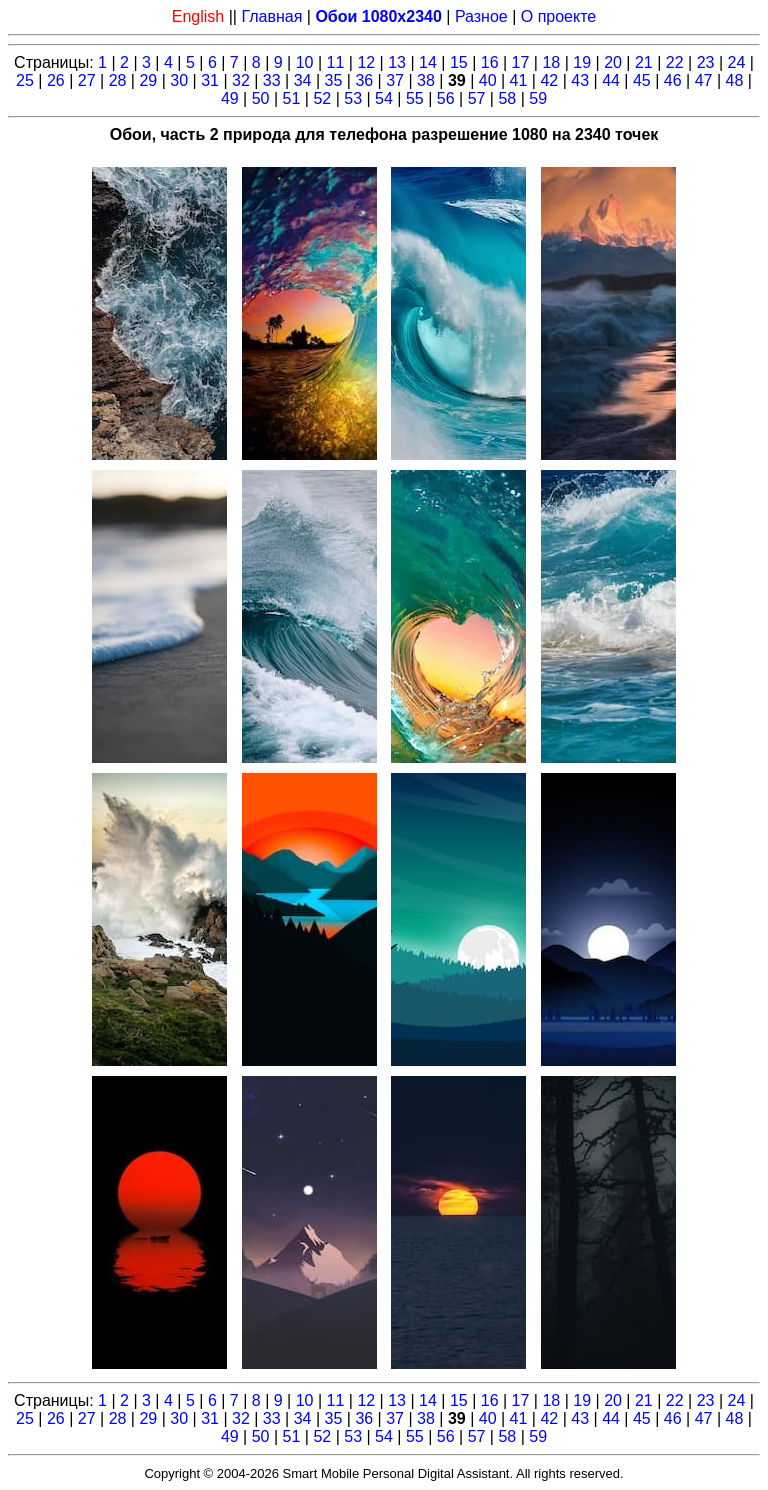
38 (426, 80)
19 (582, 62)
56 (446, 98)
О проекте (558, 16)
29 (148, 80)
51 (292, 98)
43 (580, 80)
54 (384, 98)
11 (336, 62)
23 (706, 62)
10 (305, 62)
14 (428, 62)
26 (56, 80)
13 (397, 62)
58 (507, 98)
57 (477, 98)
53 (353, 98)
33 (272, 80)
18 (551, 62)
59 (538, 98)
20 (613, 62)
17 (521, 62)
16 (490, 62)
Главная (271, 16)
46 (673, 80)
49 (230, 98)
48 (735, 80)
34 (303, 80)
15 (459, 62)
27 (87, 80)
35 (334, 80)
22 (675, 62)
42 (549, 80)
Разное (481, 16)
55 (415, 98)
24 (737, 62)
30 (179, 80)
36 (364, 80)
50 (261, 98)
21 (644, 62)
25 (25, 80)
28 (118, 80)
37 (395, 80)
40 (488, 80)
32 (241, 80)
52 (322, 98)
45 (642, 80)
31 (210, 80)
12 (366, 62)
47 (704, 80)
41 (519, 80)
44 (611, 80)
